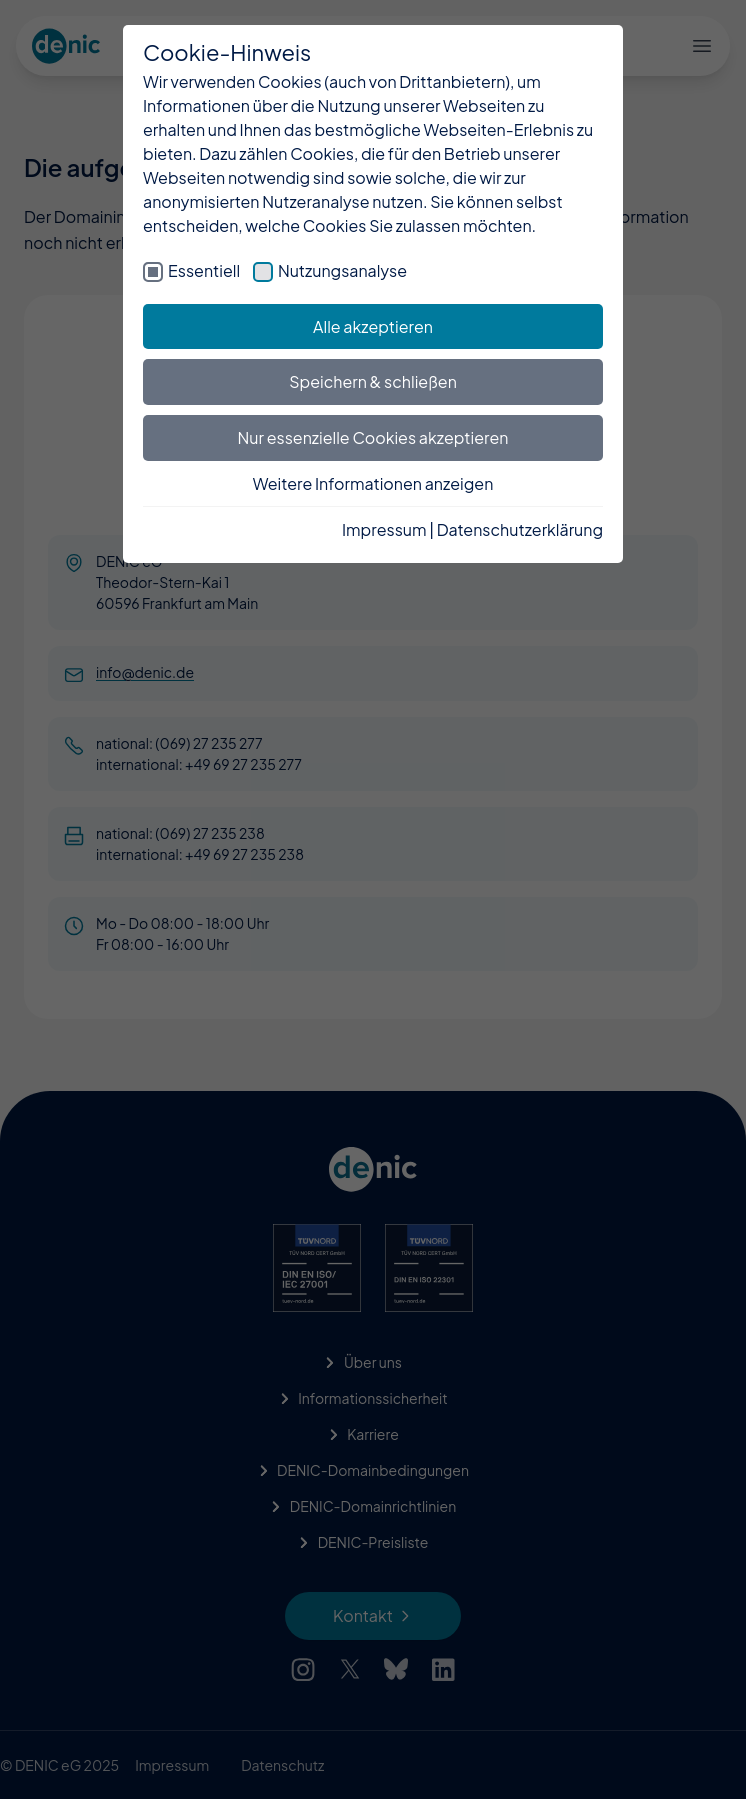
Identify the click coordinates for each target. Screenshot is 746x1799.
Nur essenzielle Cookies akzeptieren (373, 437)
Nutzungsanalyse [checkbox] (342, 270)
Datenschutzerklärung (520, 529)
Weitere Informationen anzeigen (373, 483)
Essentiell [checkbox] (204, 270)
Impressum (384, 529)
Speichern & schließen (373, 381)
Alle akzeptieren (373, 326)
